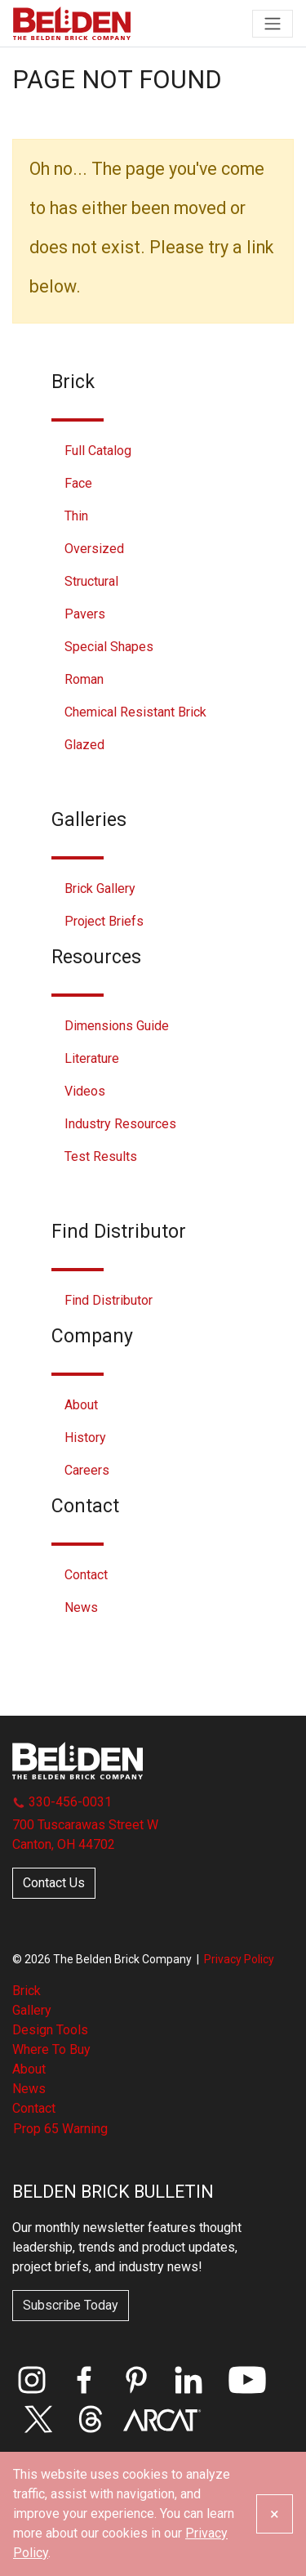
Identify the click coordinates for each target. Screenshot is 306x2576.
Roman (84, 679)
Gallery (31, 2010)
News (81, 1607)
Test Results (100, 1156)
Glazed (84, 744)
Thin (76, 516)
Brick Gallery (99, 888)
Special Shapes (108, 646)
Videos (84, 1091)
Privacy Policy (239, 1959)
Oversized (94, 548)
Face (78, 483)
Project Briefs (104, 921)
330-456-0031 (62, 1802)
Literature (91, 1058)
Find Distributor (108, 1300)
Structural (91, 581)
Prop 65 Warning (60, 2128)
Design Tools (50, 2030)
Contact (86, 1575)
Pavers (84, 614)
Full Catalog (97, 450)
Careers (86, 1470)
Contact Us (54, 1883)
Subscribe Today (70, 2305)
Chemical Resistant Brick (135, 712)
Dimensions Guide (116, 1026)
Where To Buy (51, 2049)
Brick (26, 1990)
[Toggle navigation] (272, 24)
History (85, 1437)
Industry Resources (120, 1124)
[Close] (274, 2514)
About (81, 1405)
